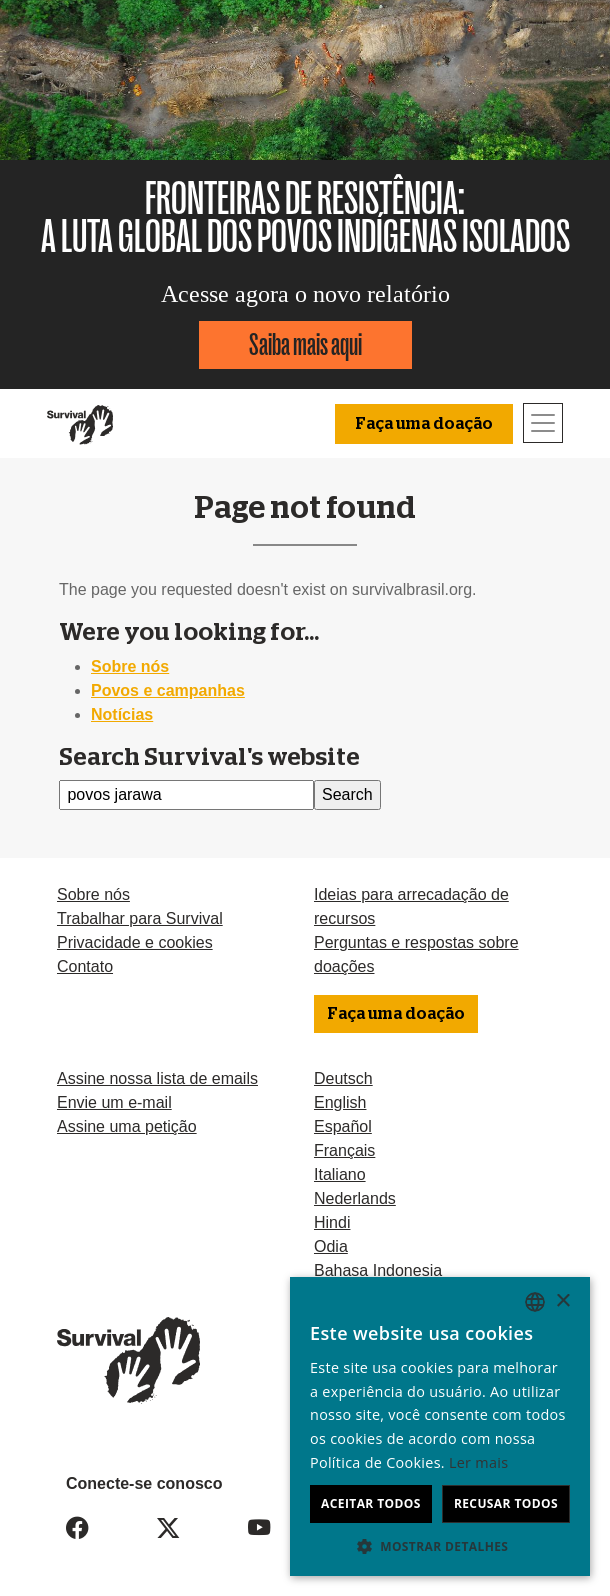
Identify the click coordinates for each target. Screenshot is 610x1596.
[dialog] (440, 1426)
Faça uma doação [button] (424, 424)
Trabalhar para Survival (140, 918)
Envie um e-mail (114, 1102)
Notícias (122, 714)
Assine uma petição (127, 1126)
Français (344, 1150)
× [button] (562, 1301)
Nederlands (355, 1198)
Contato (85, 966)
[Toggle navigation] (543, 423)
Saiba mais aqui (305, 344)
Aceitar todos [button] (371, 1503)
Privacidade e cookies (135, 942)
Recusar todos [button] (506, 1503)
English (340, 1102)
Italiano (340, 1174)
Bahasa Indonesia (378, 1270)
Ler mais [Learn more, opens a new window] (478, 1462)
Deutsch (343, 1078)
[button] (440, 1546)
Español (343, 1126)
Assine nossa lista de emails (157, 1078)
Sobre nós (130, 666)
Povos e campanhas (168, 690)
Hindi (332, 1222)
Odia (331, 1246)
